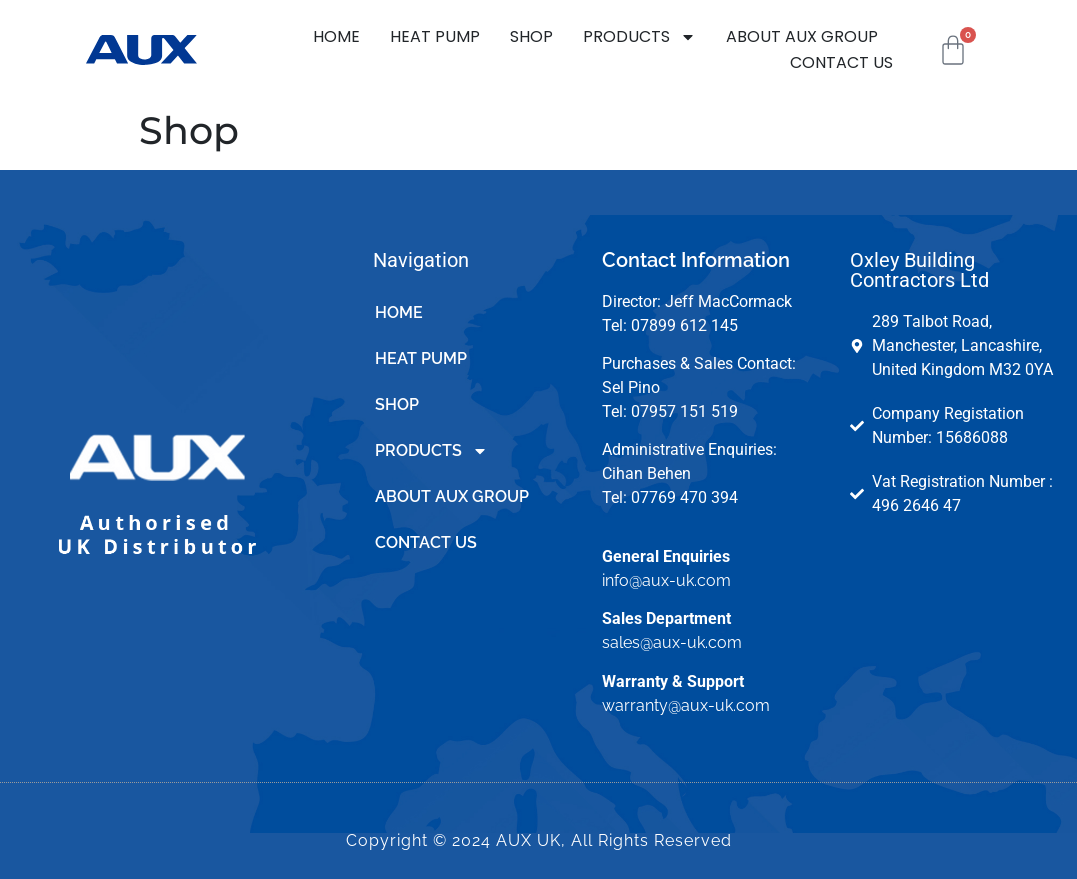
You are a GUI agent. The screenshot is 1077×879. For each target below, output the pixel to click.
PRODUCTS (639, 37)
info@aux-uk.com (666, 580)
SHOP (531, 36)
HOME (336, 36)
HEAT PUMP (435, 36)
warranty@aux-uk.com (686, 705)
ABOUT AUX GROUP (802, 36)
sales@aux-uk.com (672, 642)
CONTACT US (841, 62)
